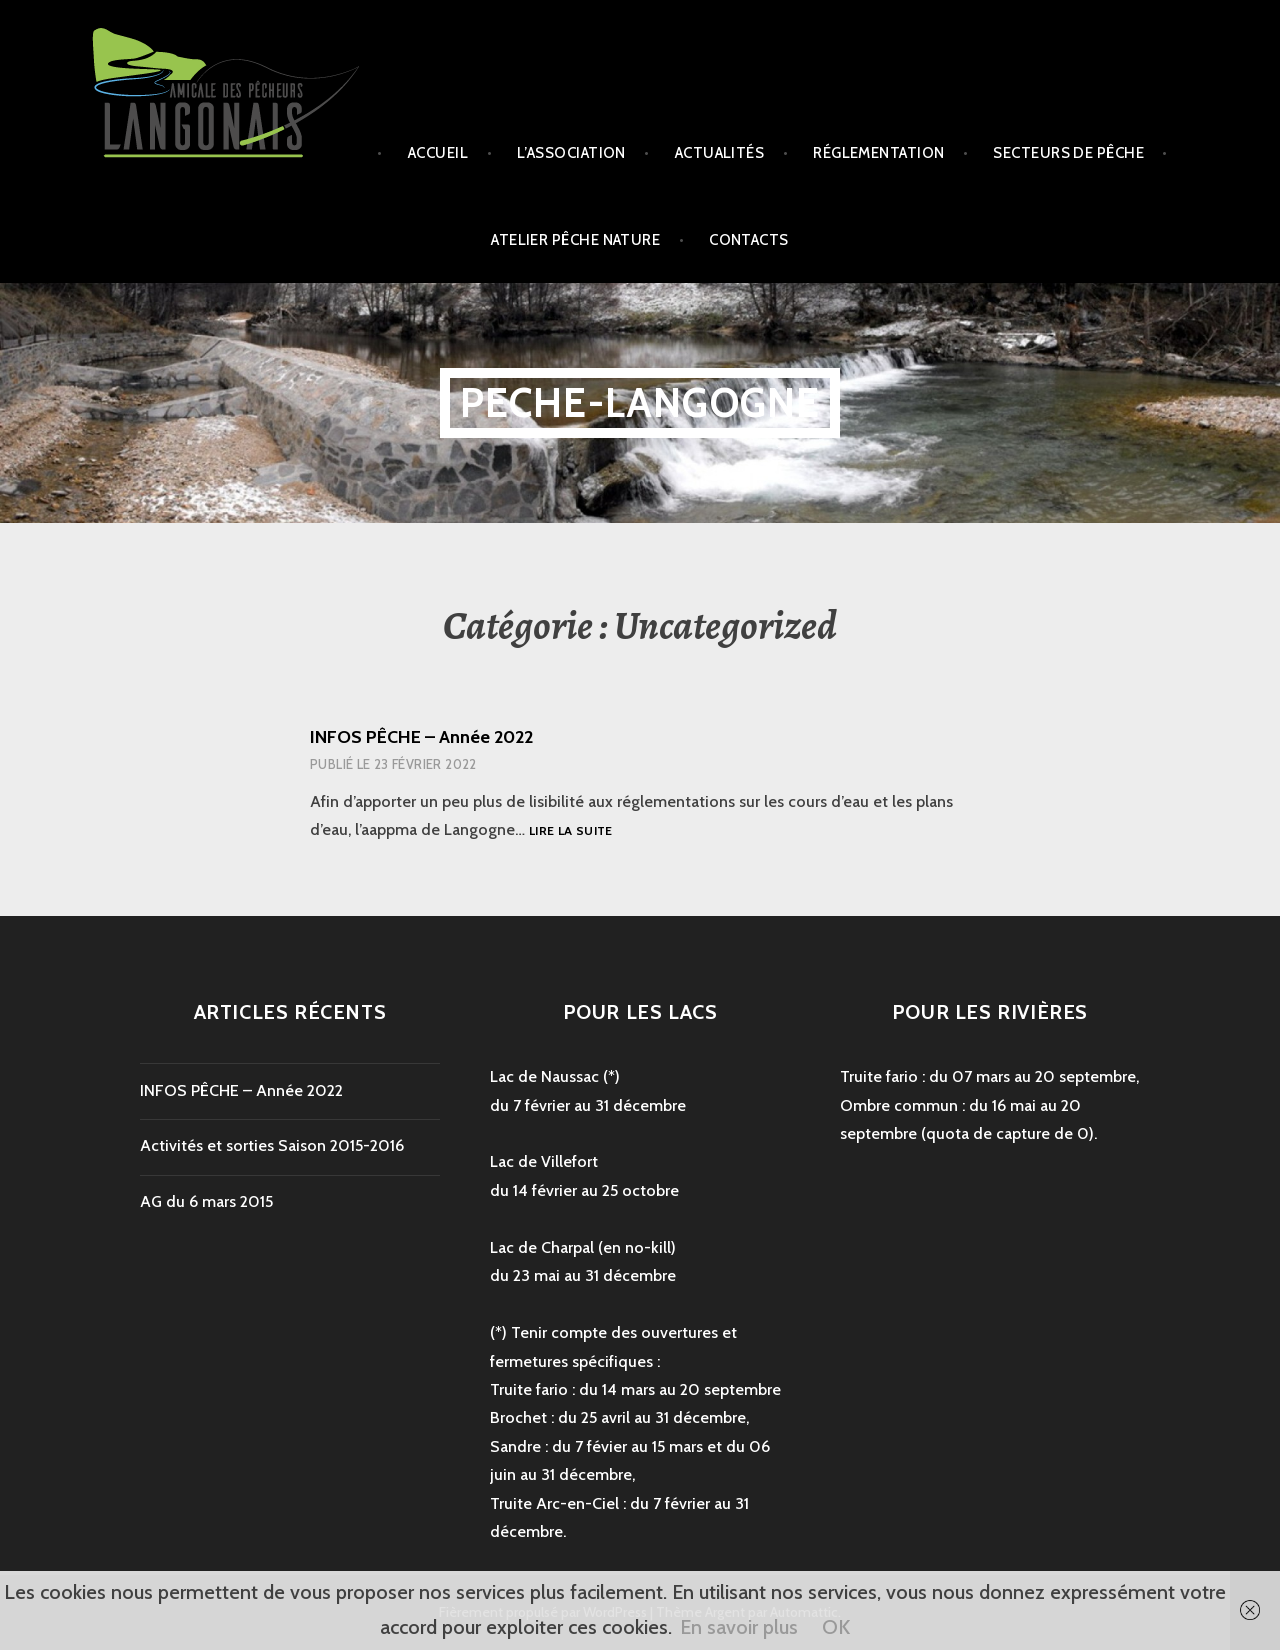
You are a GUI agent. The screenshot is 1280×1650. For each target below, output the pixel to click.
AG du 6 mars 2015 (206, 1201)
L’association (571, 153)
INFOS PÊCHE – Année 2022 (421, 737)
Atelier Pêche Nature (575, 240)
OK (836, 1627)
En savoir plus (739, 1627)
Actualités (720, 153)
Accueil (438, 153)
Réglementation (878, 153)
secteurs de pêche (1068, 153)
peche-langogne (640, 402)
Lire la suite (571, 831)
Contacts (749, 240)
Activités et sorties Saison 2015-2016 (272, 1145)
